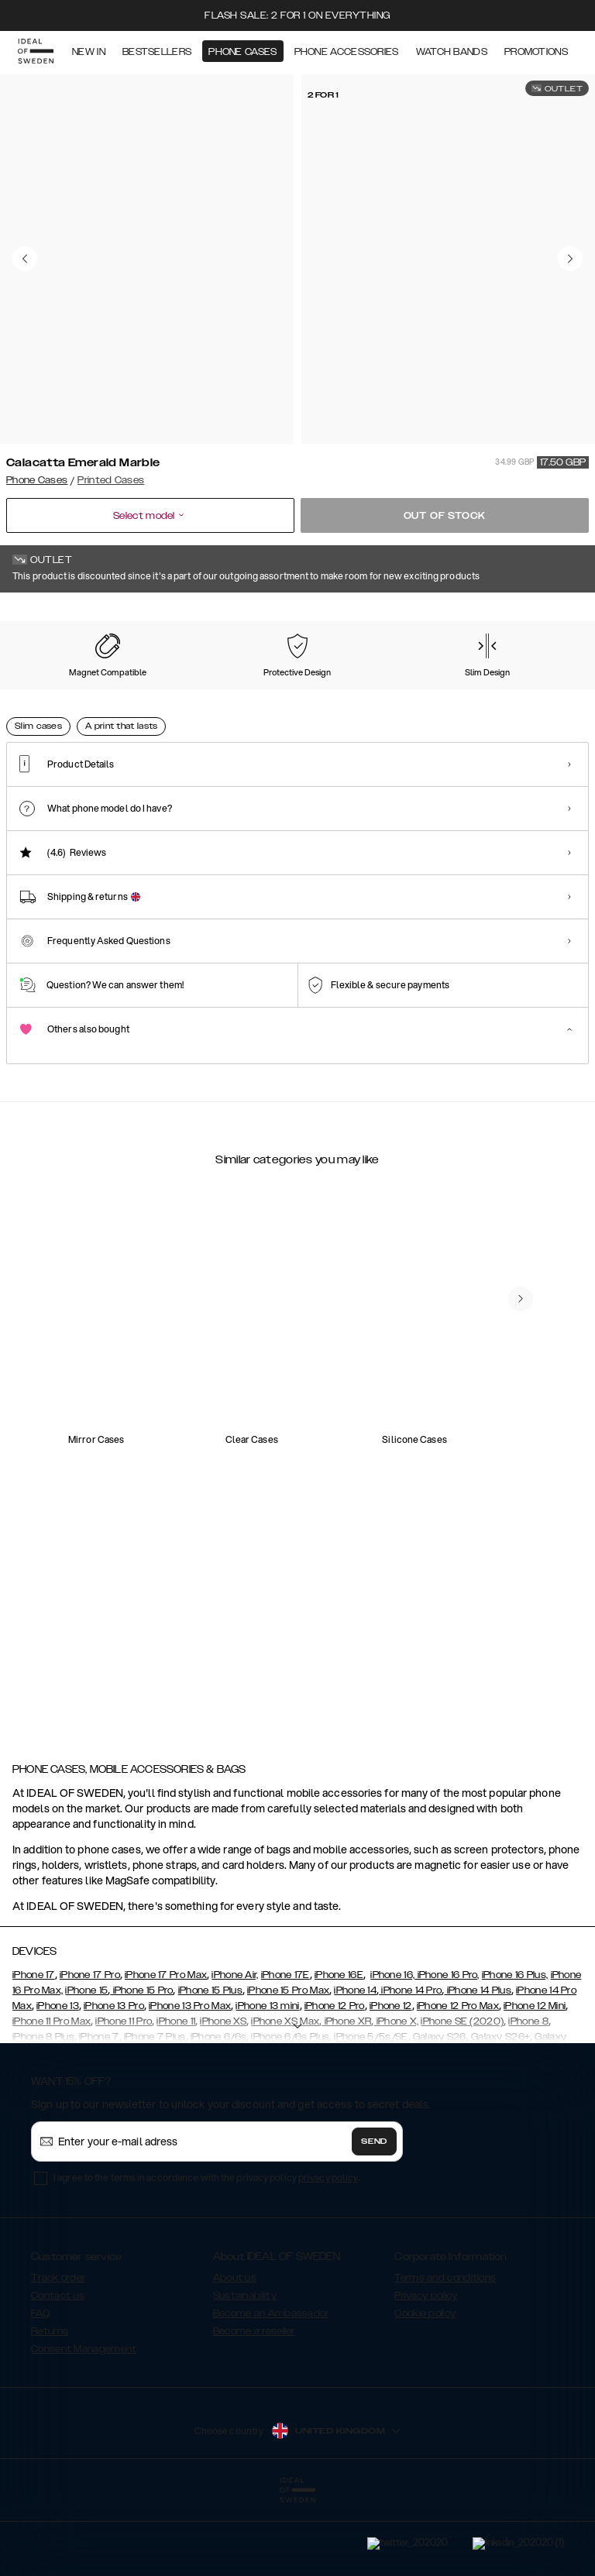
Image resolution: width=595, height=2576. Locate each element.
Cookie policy (425, 2390)
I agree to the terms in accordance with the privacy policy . (206, 2255)
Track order (58, 2355)
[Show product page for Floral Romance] (445, 690)
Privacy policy (425, 2373)
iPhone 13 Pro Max (190, 2083)
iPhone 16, (392, 2052)
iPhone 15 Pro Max (288, 2068)
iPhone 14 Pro (410, 2068)
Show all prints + (551, 614)
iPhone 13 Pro (114, 2083)
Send (374, 2219)
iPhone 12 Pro (334, 2083)
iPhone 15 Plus (210, 2068)
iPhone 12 (391, 2083)
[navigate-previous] (520, 1643)
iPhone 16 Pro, (447, 2052)
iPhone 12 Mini (535, 2083)
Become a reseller (254, 2408)
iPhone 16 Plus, (515, 2052)
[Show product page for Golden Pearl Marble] (526, 690)
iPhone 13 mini (267, 2083)
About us (234, 2355)
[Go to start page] (36, 52)
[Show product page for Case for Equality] (284, 690)
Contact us (57, 2373)
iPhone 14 (355, 2068)
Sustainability (245, 2373)
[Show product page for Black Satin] (204, 690)
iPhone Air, (235, 2052)
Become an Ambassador (271, 2390)
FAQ (40, 2390)
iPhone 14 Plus (477, 2068)
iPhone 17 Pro (90, 2052)
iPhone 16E (339, 2052)
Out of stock (445, 515)
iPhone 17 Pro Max (166, 2052)
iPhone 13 (57, 2083)
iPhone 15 (86, 2068)
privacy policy (328, 2255)
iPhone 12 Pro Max (458, 2083)
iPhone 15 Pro (141, 2068)
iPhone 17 (33, 2052)
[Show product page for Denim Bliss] (365, 690)
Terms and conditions (445, 2355)
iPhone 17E (285, 2052)
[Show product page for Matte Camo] (124, 690)
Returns (49, 2408)
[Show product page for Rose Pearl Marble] (43, 690)
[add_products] (161, 1441)
